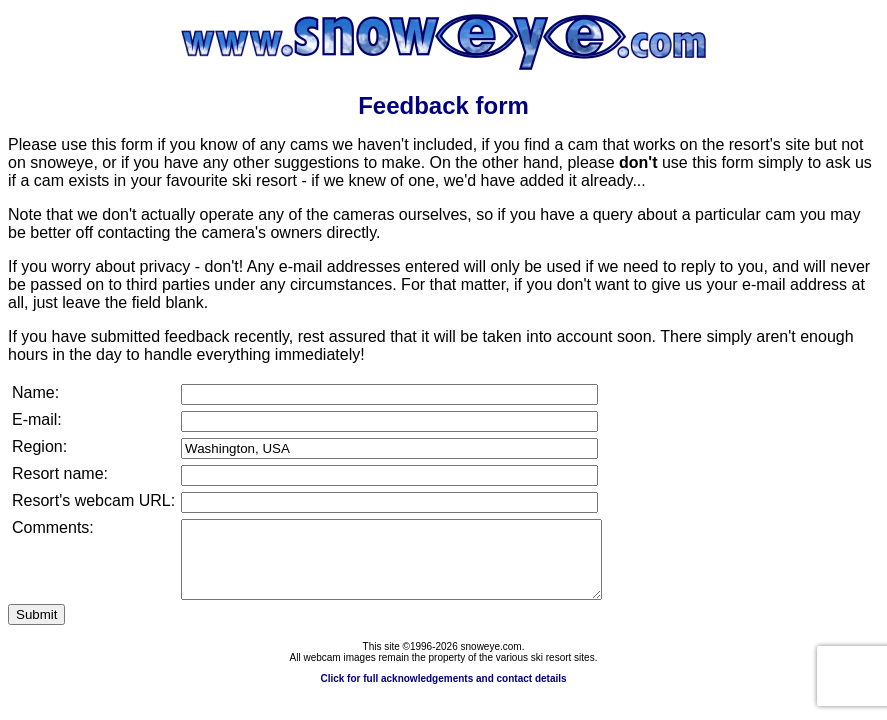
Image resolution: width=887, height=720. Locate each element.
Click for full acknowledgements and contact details (443, 693)
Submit (36, 629)
